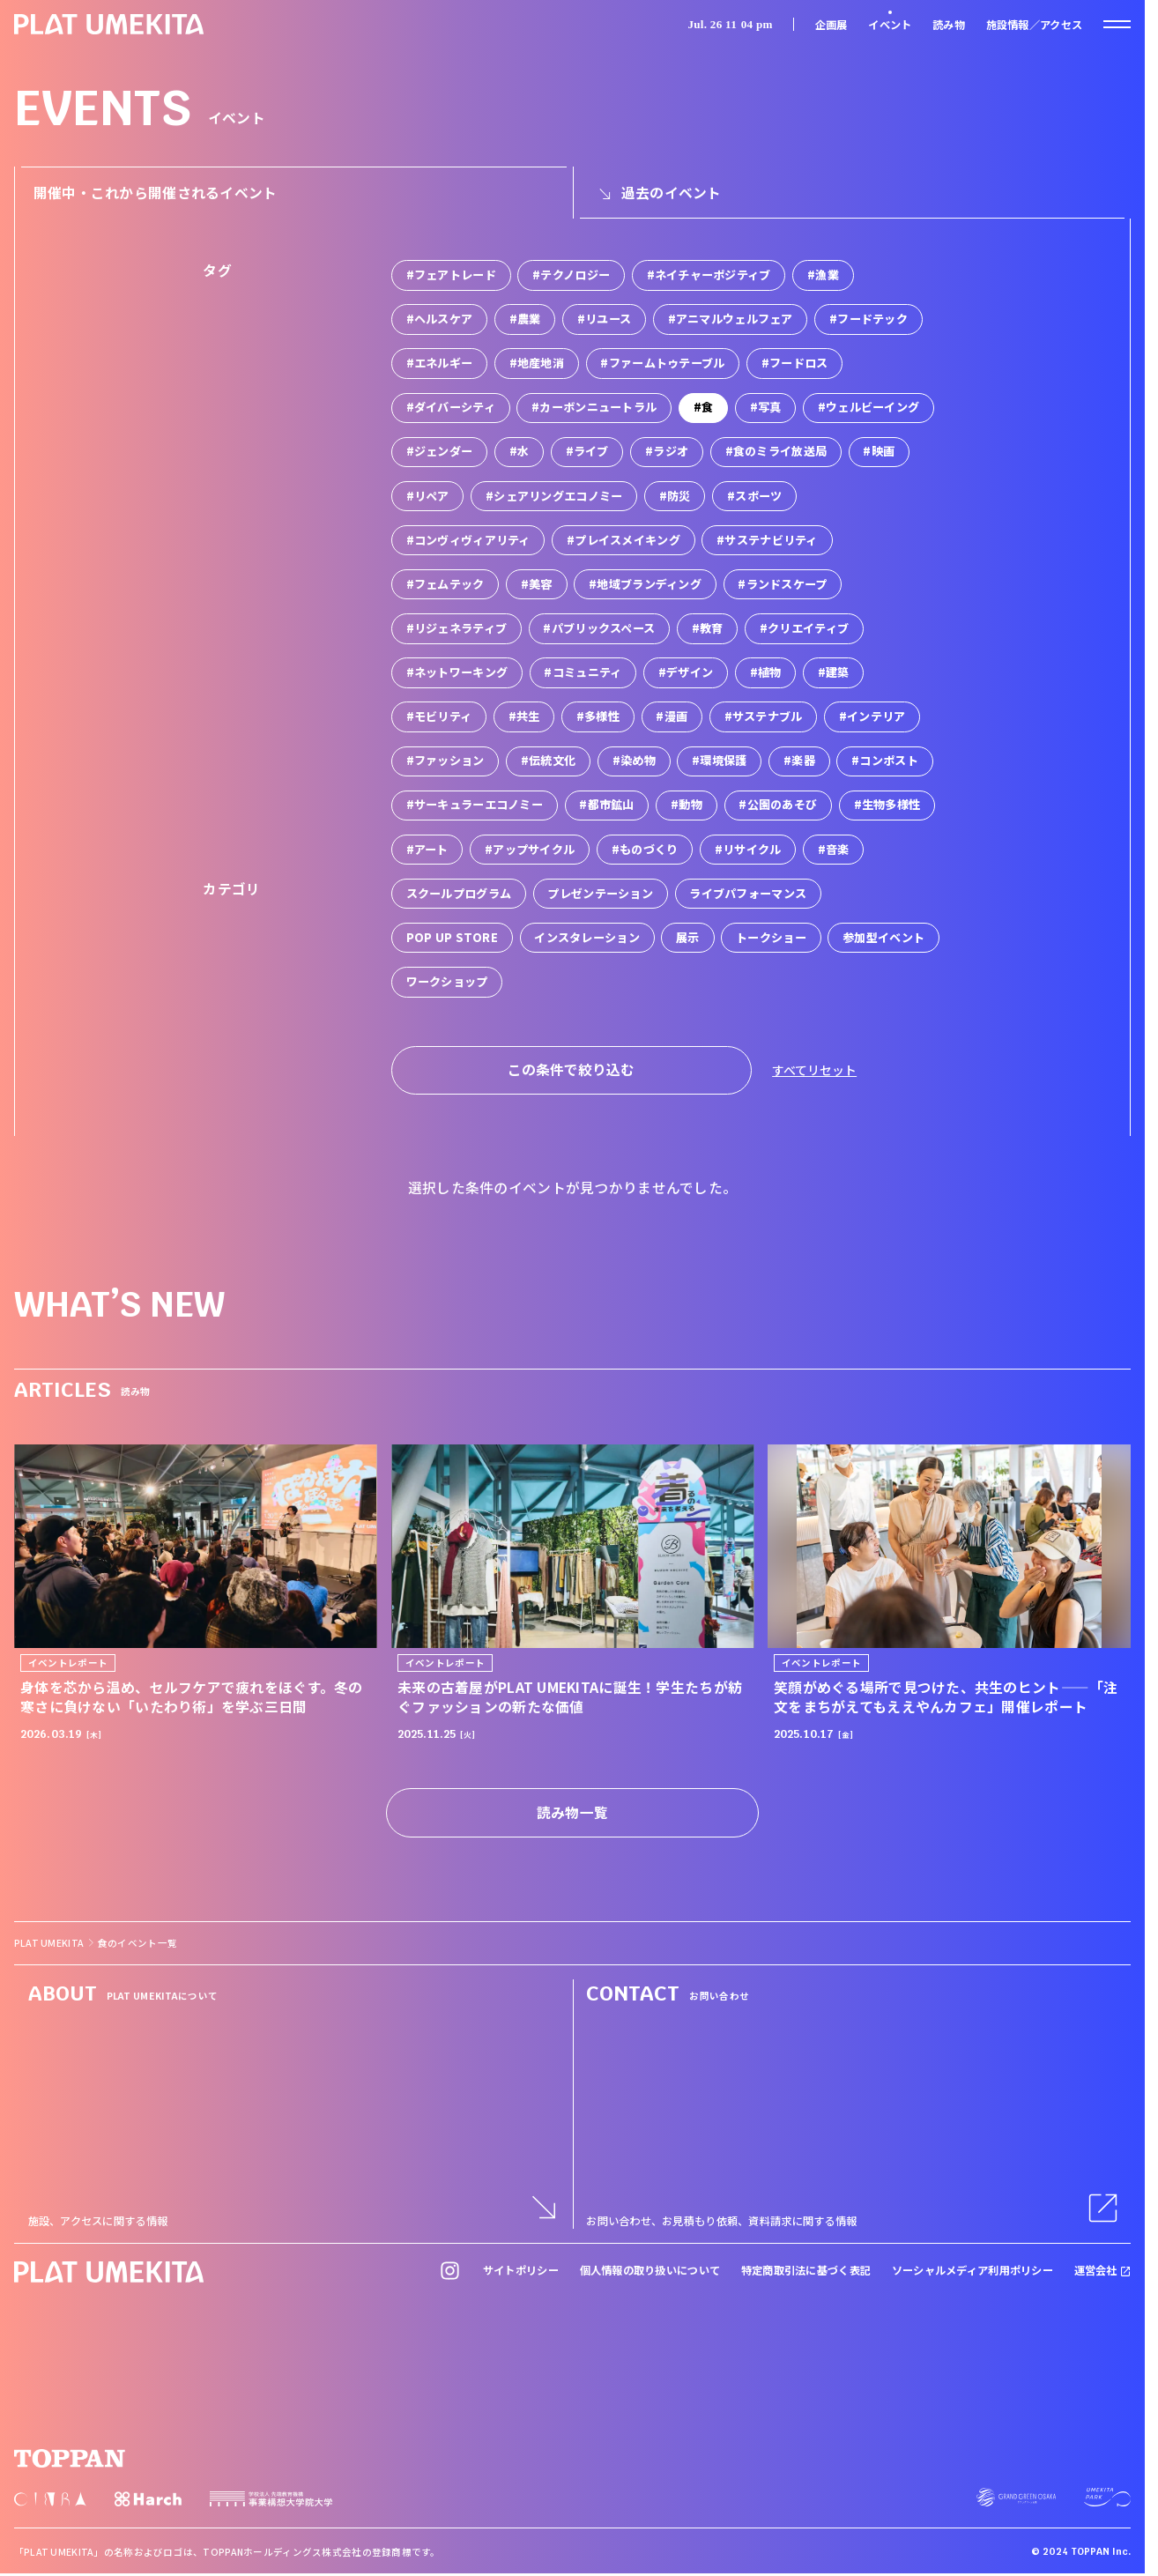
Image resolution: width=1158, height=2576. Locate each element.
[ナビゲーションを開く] (1117, 24)
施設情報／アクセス (1034, 25)
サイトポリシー (521, 2270)
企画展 (831, 25)
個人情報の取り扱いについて (650, 2270)
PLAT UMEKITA (49, 1942)
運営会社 (1103, 2270)
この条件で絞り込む (571, 1069)
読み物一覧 (572, 1812)
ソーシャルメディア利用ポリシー (972, 2270)
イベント (889, 25)
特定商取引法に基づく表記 (806, 2270)
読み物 (948, 25)
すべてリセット (814, 1070)
